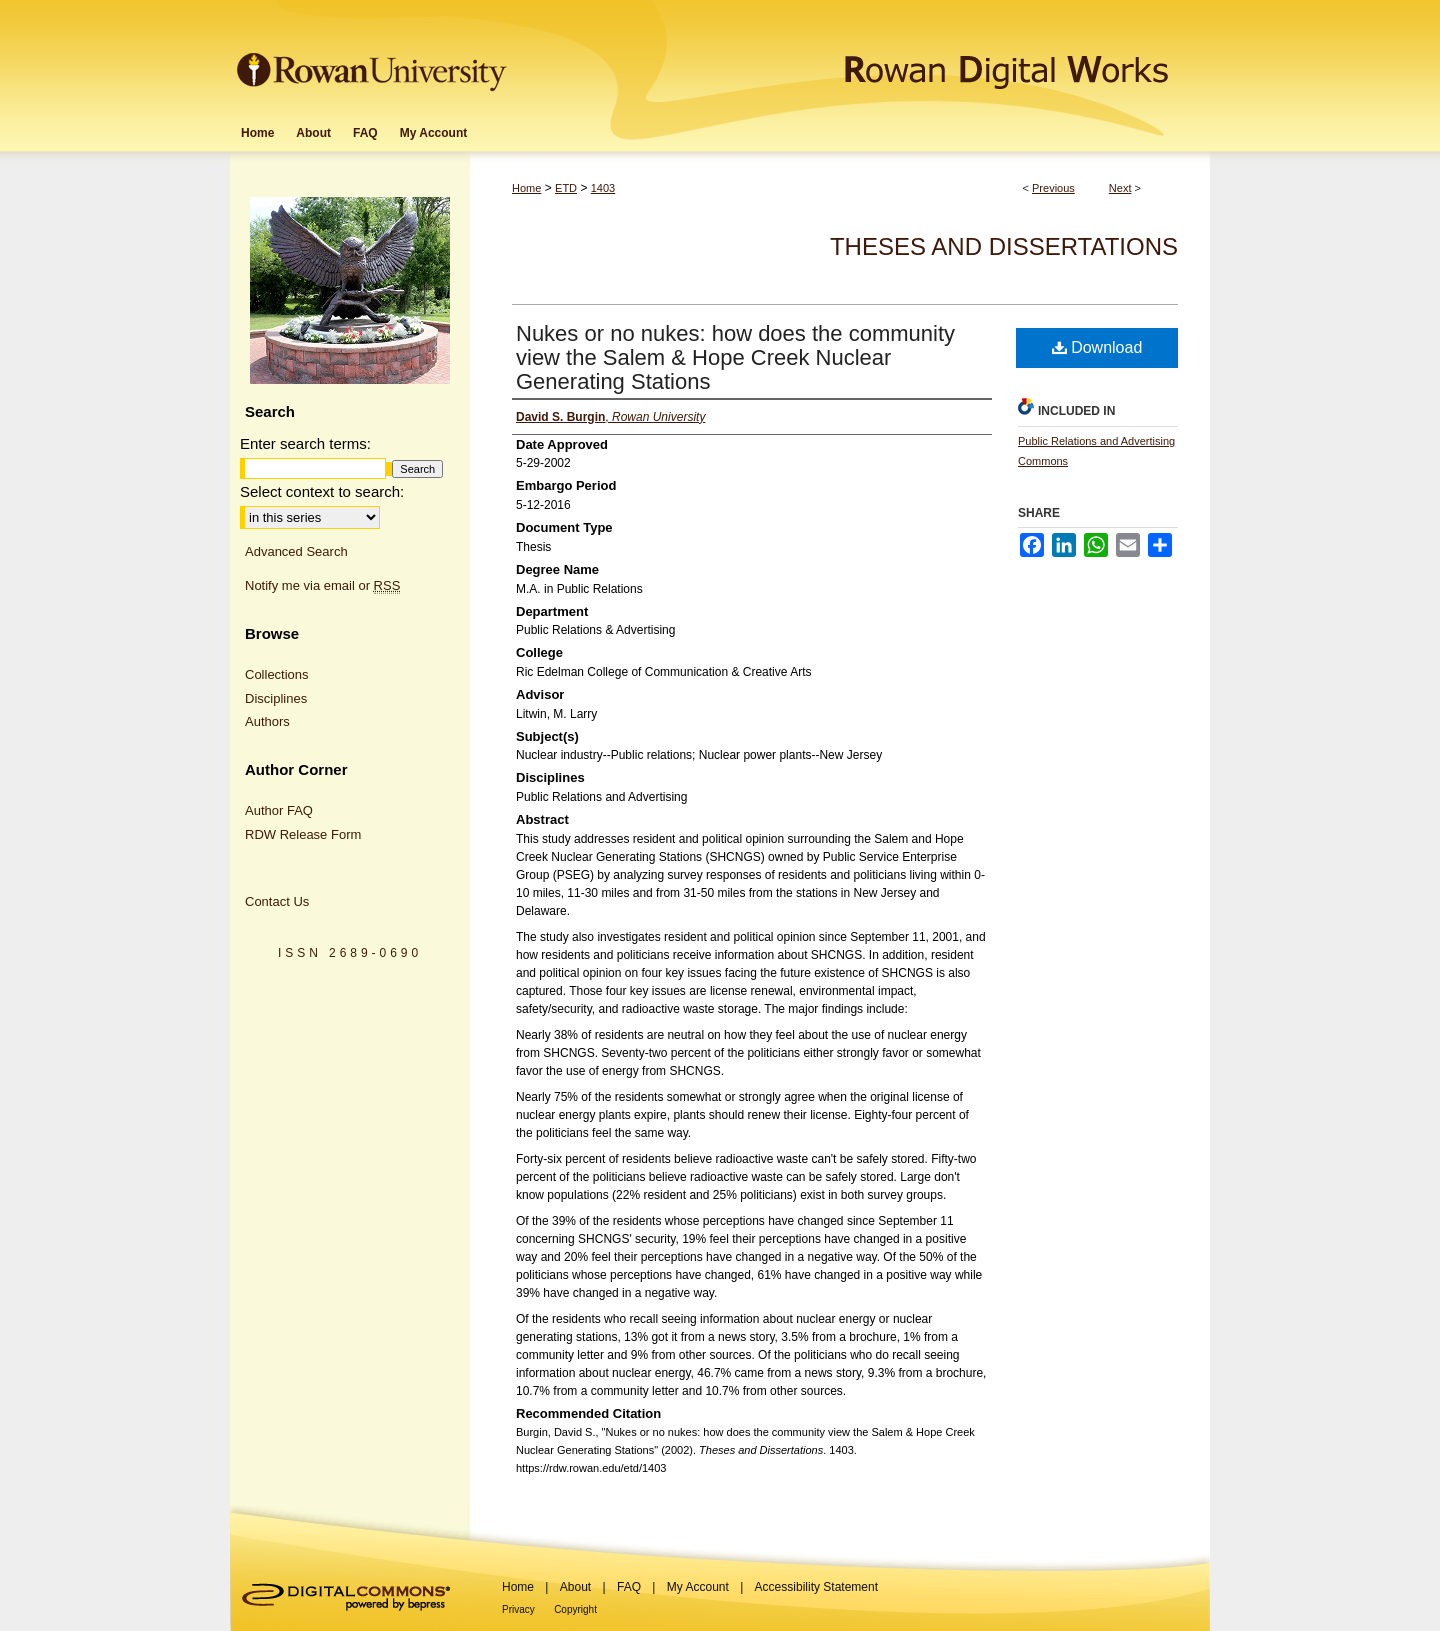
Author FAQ (279, 810)
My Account (698, 1587)
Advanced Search (296, 551)
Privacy (518, 1609)
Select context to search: (322, 491)
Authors (267, 721)
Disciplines (276, 698)
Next (1120, 188)
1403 (603, 188)
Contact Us (277, 901)
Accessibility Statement (816, 1587)
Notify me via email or (322, 586)
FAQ (629, 1587)
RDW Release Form (303, 834)
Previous (1053, 188)
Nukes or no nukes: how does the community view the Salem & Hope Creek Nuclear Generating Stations (735, 357)
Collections (277, 674)
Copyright (575, 1609)
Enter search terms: (305, 443)
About (575, 1587)
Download (1097, 347)
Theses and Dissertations (1004, 246)
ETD (566, 188)
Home (526, 188)
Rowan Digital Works (861, 56)
